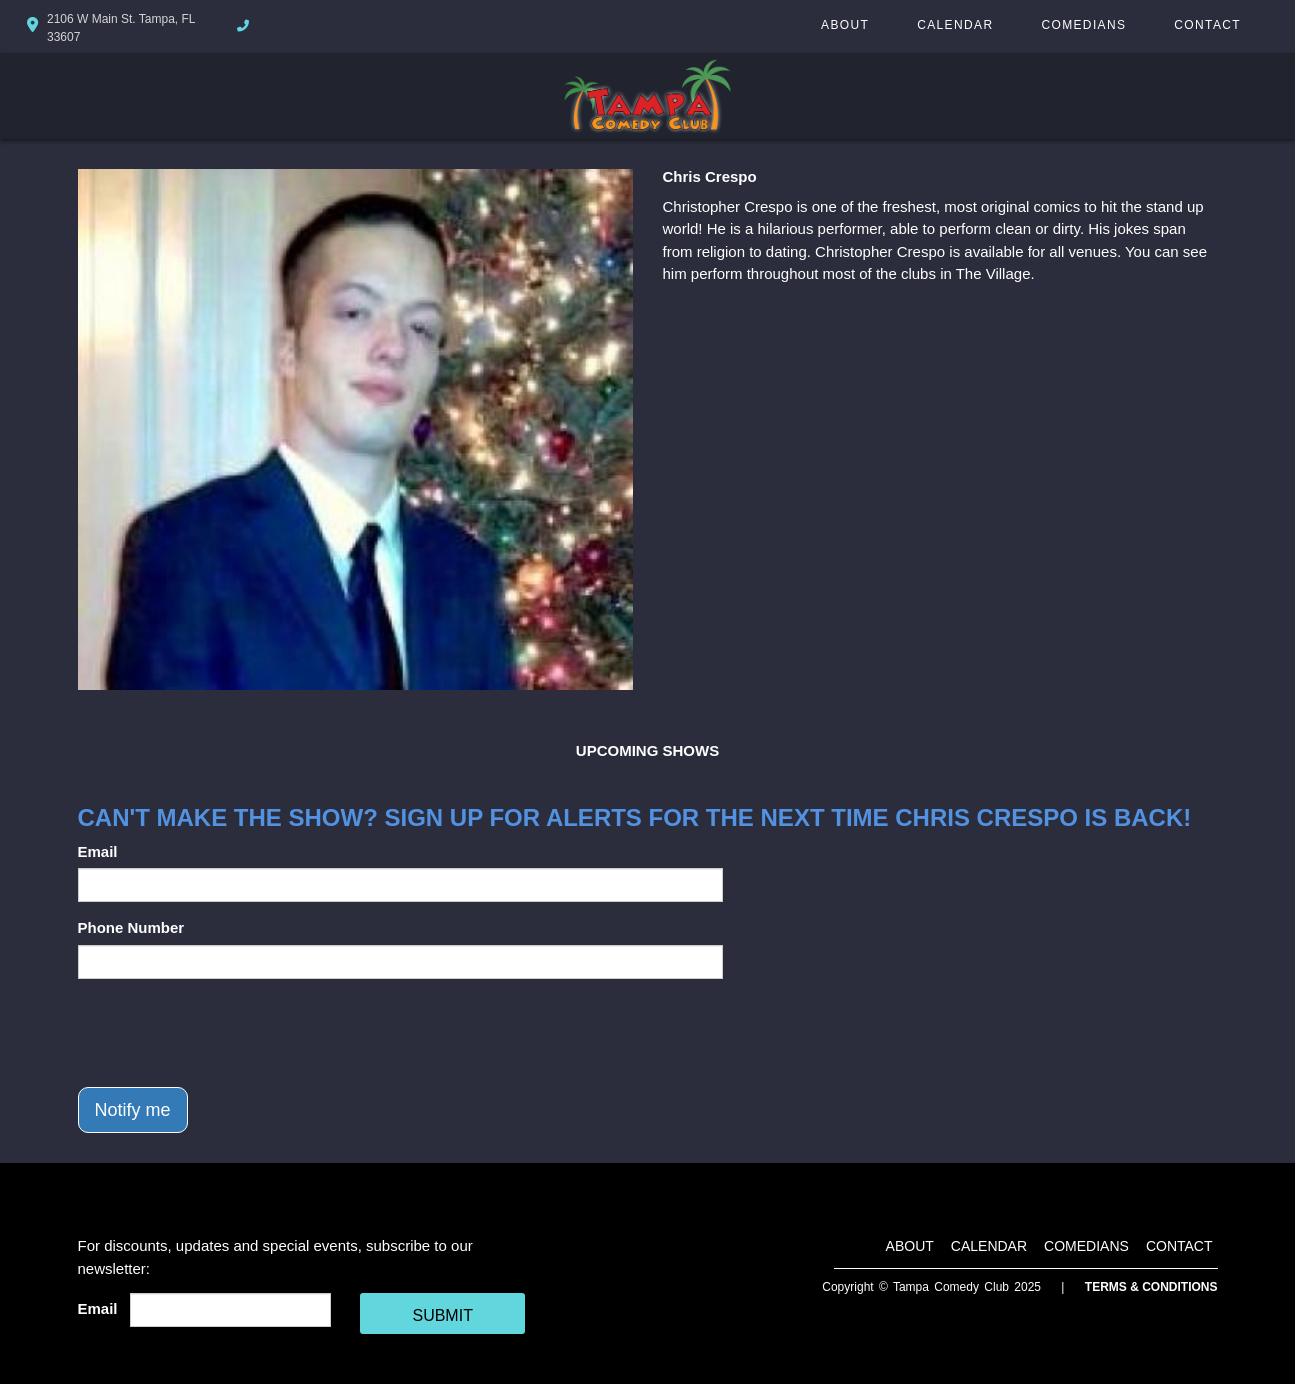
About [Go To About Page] (845, 25)
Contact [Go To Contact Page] (1207, 25)
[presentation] (230, 1033)
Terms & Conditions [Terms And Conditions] (1151, 1287)
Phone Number (131, 927)
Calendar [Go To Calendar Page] (955, 25)
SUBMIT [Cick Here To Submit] (442, 1315)
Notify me (133, 1110)
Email (98, 851)
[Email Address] (230, 1310)
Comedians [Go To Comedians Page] (1083, 25)
